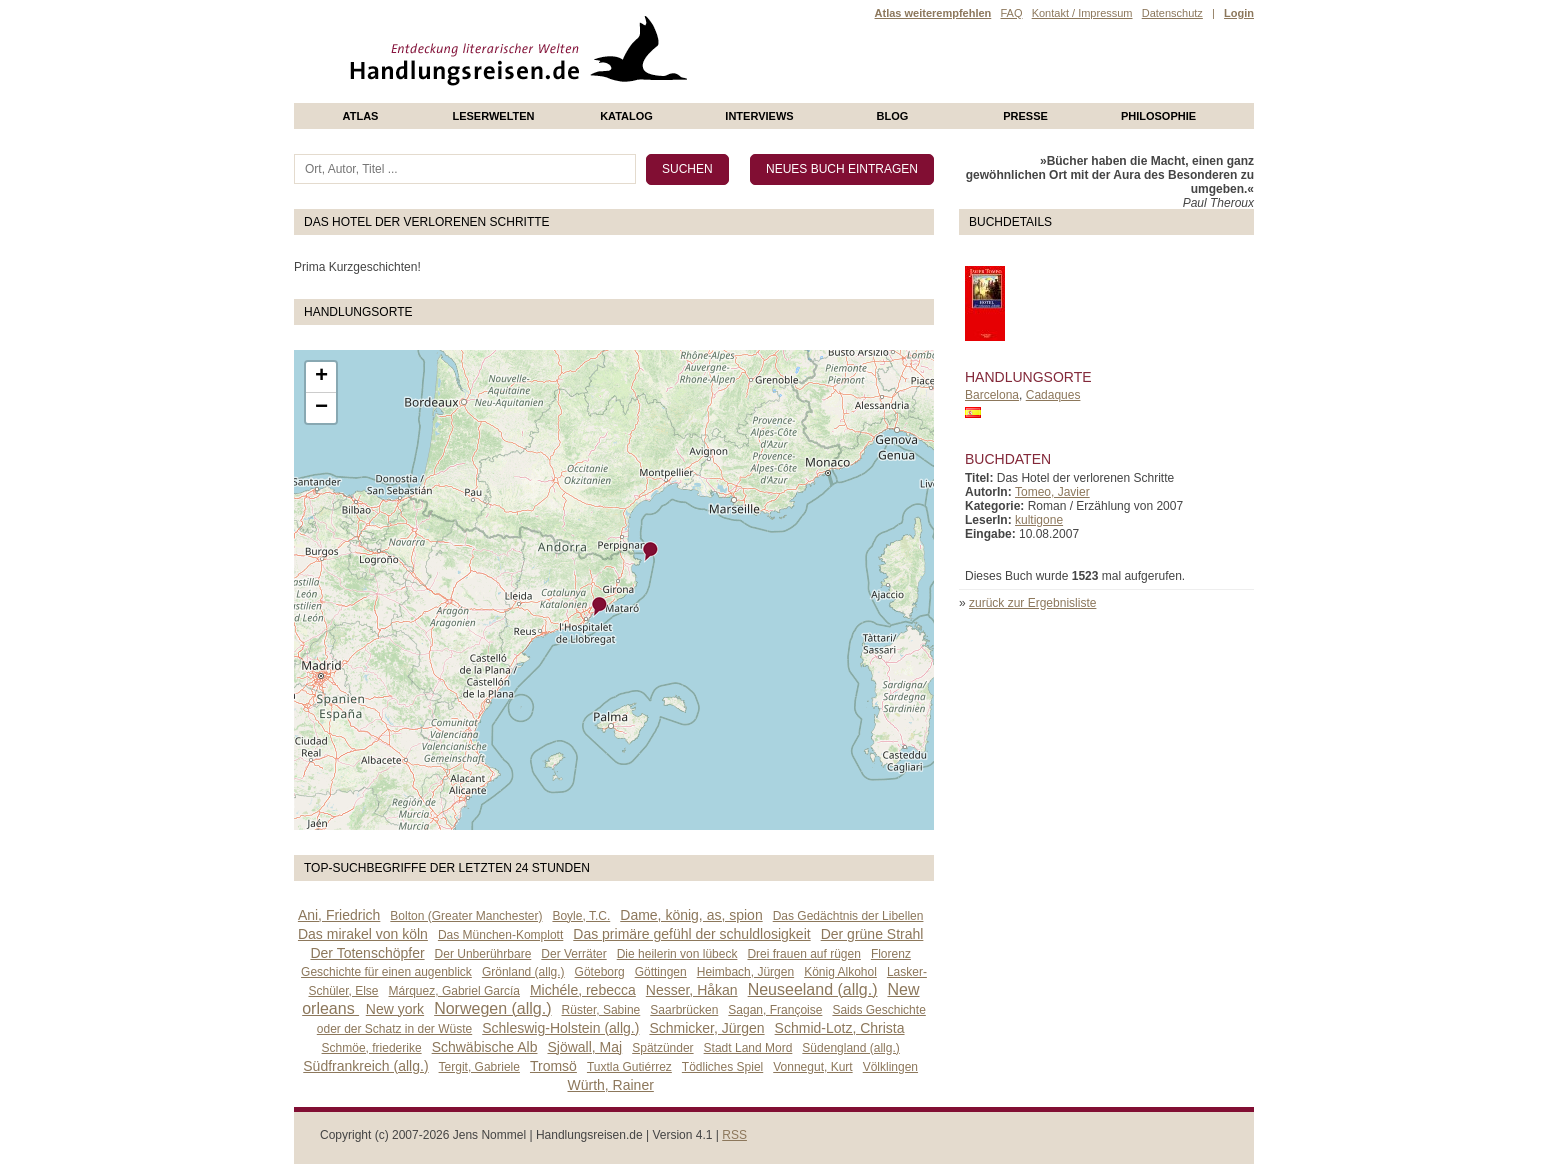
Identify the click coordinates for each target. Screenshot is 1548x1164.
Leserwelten (493, 116)
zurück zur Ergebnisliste (1032, 603)
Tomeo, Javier (1052, 492)
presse (1025, 116)
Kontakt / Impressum (1082, 13)
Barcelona (992, 395)
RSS (734, 1135)
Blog (893, 116)
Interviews (759, 116)
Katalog (626, 116)
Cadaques (1053, 395)
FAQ (1011, 13)
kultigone (1039, 520)
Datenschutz (1172, 13)
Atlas (361, 116)
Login (1239, 13)
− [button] (321, 408)
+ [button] (321, 377)
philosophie (1158, 116)
